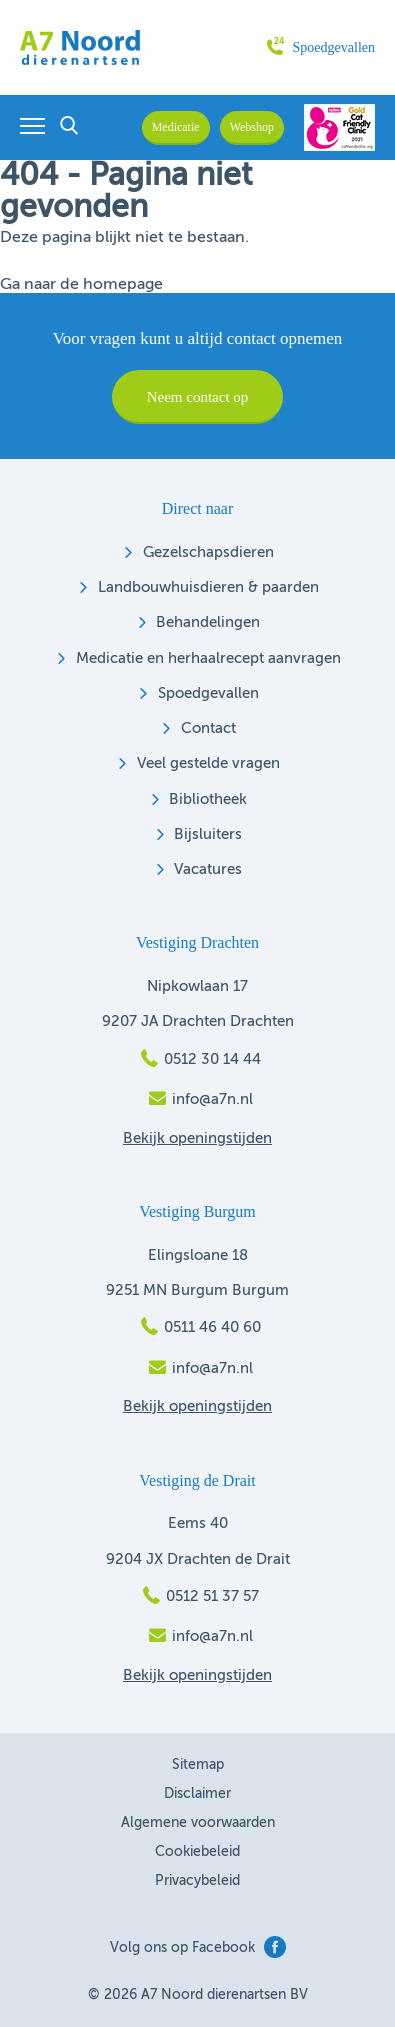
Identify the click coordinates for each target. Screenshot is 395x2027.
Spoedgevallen (321, 47)
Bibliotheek (208, 799)
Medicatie (176, 127)
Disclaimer (197, 1794)
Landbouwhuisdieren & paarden (208, 587)
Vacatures (208, 869)
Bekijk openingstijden (197, 1138)
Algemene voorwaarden (198, 1823)
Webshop (252, 127)
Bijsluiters (208, 834)
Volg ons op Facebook (198, 1947)
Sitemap (198, 1765)
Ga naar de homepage (81, 285)
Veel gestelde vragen (208, 763)
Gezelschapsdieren (208, 552)
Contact (208, 728)
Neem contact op (198, 397)
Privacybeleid (197, 1881)
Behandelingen (208, 622)
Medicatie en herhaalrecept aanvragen (208, 658)
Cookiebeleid (197, 1852)
